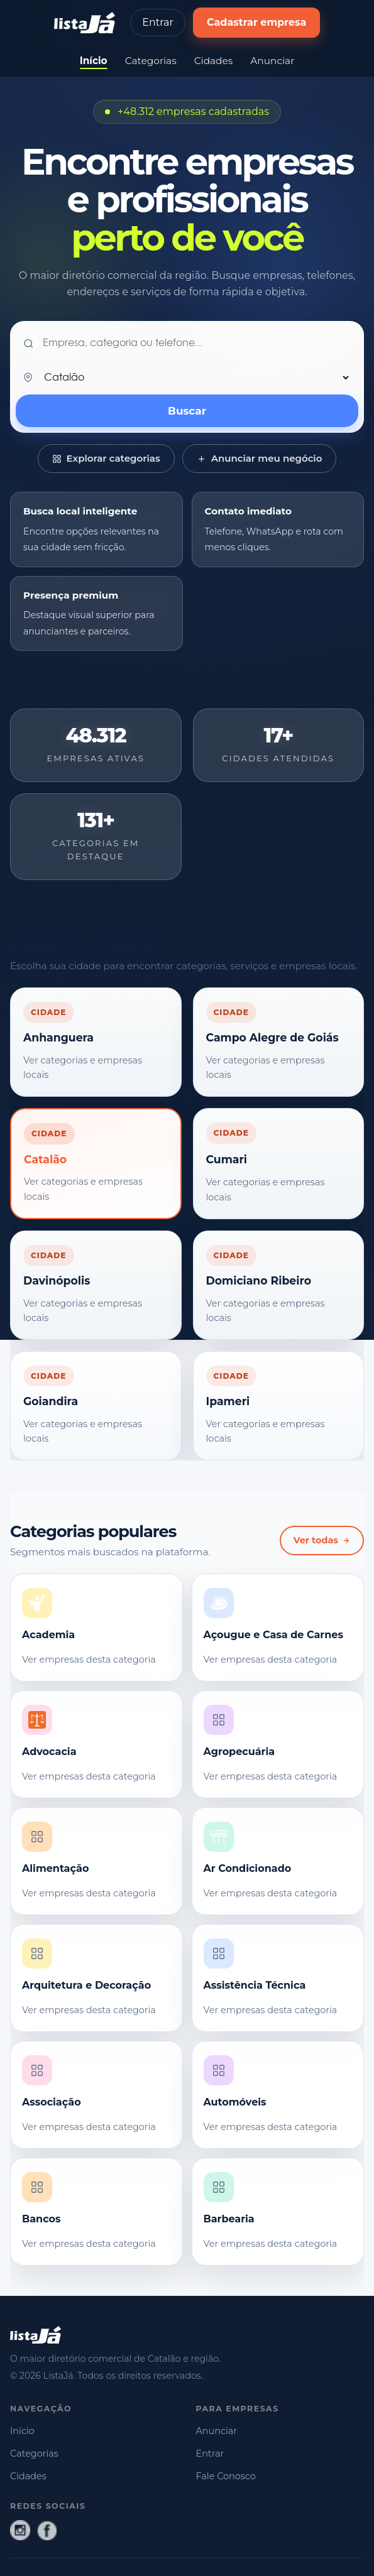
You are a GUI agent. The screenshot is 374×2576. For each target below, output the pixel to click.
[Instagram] (20, 2530)
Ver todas (322, 1540)
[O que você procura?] (197, 343)
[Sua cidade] (196, 377)
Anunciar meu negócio (259, 458)
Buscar (187, 411)
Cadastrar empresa (257, 22)
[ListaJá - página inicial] (85, 22)
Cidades (213, 61)
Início (93, 61)
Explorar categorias (106, 458)
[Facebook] (46, 2530)
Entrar (157, 22)
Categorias (151, 61)
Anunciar (272, 61)
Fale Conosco (226, 2476)
